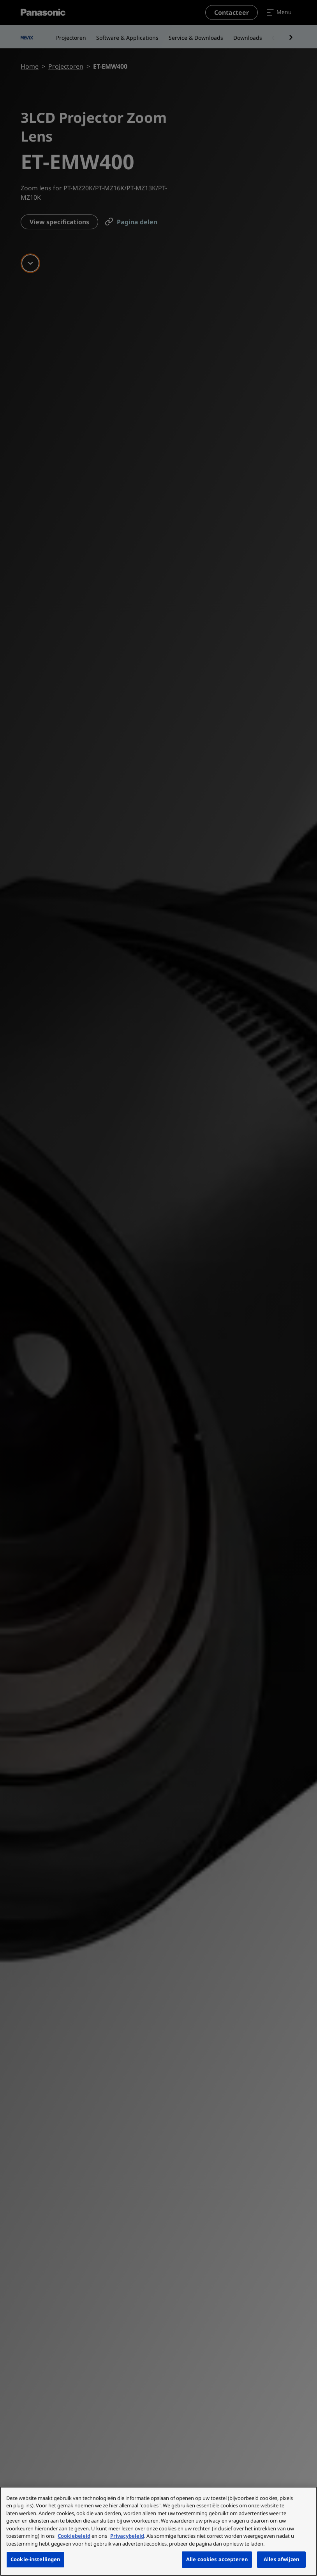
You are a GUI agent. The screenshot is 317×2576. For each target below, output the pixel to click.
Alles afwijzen (281, 2559)
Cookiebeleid (74, 2535)
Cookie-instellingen (35, 2559)
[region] (158, 2531)
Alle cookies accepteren (217, 2559)
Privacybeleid (127, 2535)
